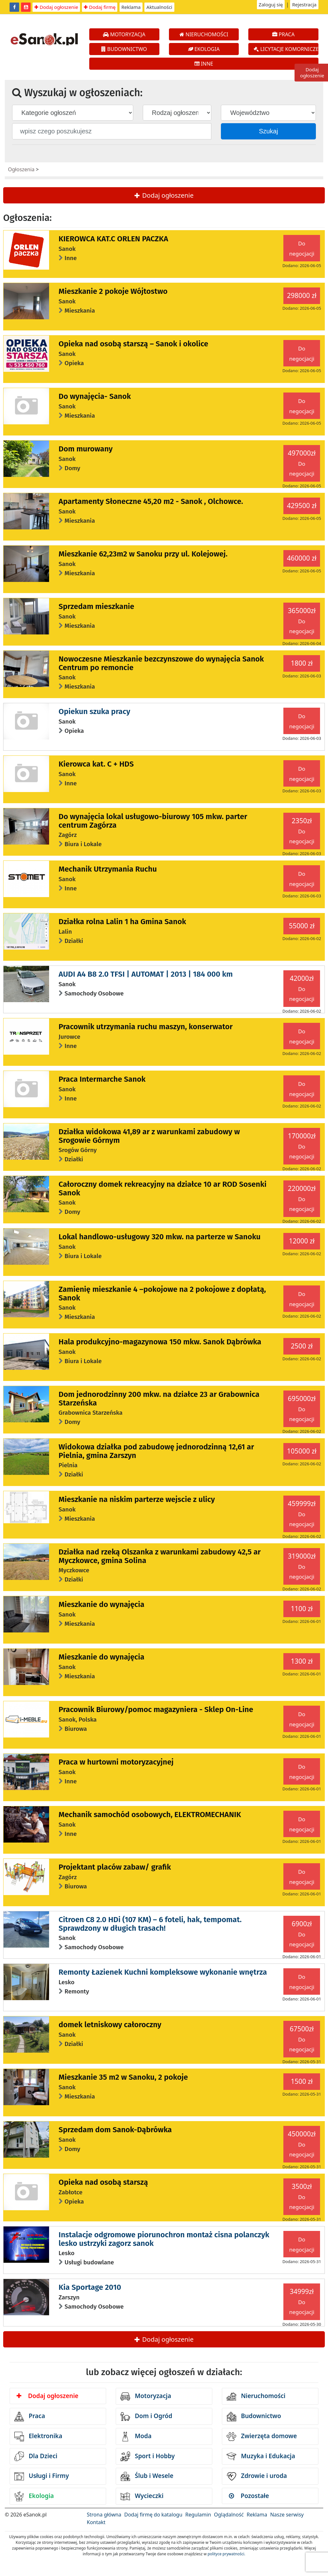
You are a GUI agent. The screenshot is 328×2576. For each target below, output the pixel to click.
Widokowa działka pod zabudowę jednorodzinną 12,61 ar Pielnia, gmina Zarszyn (156, 1451)
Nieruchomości (256, 2396)
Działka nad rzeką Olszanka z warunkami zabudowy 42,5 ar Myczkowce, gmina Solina (160, 1556)
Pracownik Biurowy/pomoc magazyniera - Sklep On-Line (156, 1709)
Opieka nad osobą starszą (103, 2182)
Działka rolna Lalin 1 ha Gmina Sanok (122, 921)
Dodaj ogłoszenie (56, 7)
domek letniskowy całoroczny (110, 2024)
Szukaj (268, 131)
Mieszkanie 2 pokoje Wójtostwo (113, 291)
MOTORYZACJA (124, 34)
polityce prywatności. (226, 2554)
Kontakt (96, 2522)
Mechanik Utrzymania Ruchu (108, 869)
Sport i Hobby (147, 2456)
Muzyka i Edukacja (261, 2456)
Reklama (131, 7)
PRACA (283, 34)
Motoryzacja (145, 2396)
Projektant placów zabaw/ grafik (115, 1867)
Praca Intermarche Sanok (102, 1079)
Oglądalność (229, 2514)
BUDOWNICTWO (124, 49)
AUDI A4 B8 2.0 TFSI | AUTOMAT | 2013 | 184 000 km (146, 974)
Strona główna (104, 2514)
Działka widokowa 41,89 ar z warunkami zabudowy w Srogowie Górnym (149, 1135)
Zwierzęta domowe (262, 2436)
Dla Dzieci (35, 2456)
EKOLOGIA (204, 49)
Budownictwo (254, 2416)
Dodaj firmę (99, 7)
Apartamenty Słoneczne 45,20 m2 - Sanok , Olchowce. (151, 501)
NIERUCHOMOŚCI (203, 34)
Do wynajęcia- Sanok (95, 396)
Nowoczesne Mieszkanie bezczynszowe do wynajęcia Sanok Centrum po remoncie (161, 663)
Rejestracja (304, 4)
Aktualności (159, 7)
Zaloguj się (271, 4)
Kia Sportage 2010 (90, 2287)
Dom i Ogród (146, 2416)
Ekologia (34, 2496)
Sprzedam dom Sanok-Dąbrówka (115, 2129)
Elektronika (38, 2436)
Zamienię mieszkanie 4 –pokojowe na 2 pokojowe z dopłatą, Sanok (162, 1293)
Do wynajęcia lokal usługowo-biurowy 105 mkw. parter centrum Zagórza (153, 820)
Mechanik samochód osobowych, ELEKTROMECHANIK (150, 1814)
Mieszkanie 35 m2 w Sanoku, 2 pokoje (123, 2077)
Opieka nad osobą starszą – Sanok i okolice (133, 343)
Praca (29, 2416)
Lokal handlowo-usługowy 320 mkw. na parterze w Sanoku (160, 1236)
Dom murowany (86, 448)
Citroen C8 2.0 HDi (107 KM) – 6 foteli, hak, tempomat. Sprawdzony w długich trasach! (150, 1923)
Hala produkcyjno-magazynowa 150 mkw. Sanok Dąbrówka (160, 1341)
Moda (135, 2436)
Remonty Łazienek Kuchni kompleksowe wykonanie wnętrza (163, 1972)
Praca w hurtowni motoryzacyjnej (116, 1762)
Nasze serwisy (286, 2514)
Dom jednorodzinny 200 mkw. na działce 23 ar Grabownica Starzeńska (159, 1398)
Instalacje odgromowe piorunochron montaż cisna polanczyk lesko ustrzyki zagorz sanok (164, 2238)
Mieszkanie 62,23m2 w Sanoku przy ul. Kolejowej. (143, 553)
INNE (203, 63)
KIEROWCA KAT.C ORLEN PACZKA (113, 238)
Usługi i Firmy (41, 2476)
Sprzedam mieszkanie (96, 606)
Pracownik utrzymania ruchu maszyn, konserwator (146, 1026)
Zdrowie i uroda (257, 2476)
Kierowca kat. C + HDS (96, 764)
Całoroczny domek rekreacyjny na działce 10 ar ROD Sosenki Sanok (162, 1188)
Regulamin (198, 2514)
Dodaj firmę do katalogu (153, 2514)
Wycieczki (142, 2496)
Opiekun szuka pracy (94, 711)
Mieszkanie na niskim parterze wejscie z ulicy (137, 1499)
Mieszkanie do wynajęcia (101, 1604)
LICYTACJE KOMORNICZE (286, 49)
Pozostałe (249, 2496)
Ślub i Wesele (146, 2476)
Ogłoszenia (21, 169)
